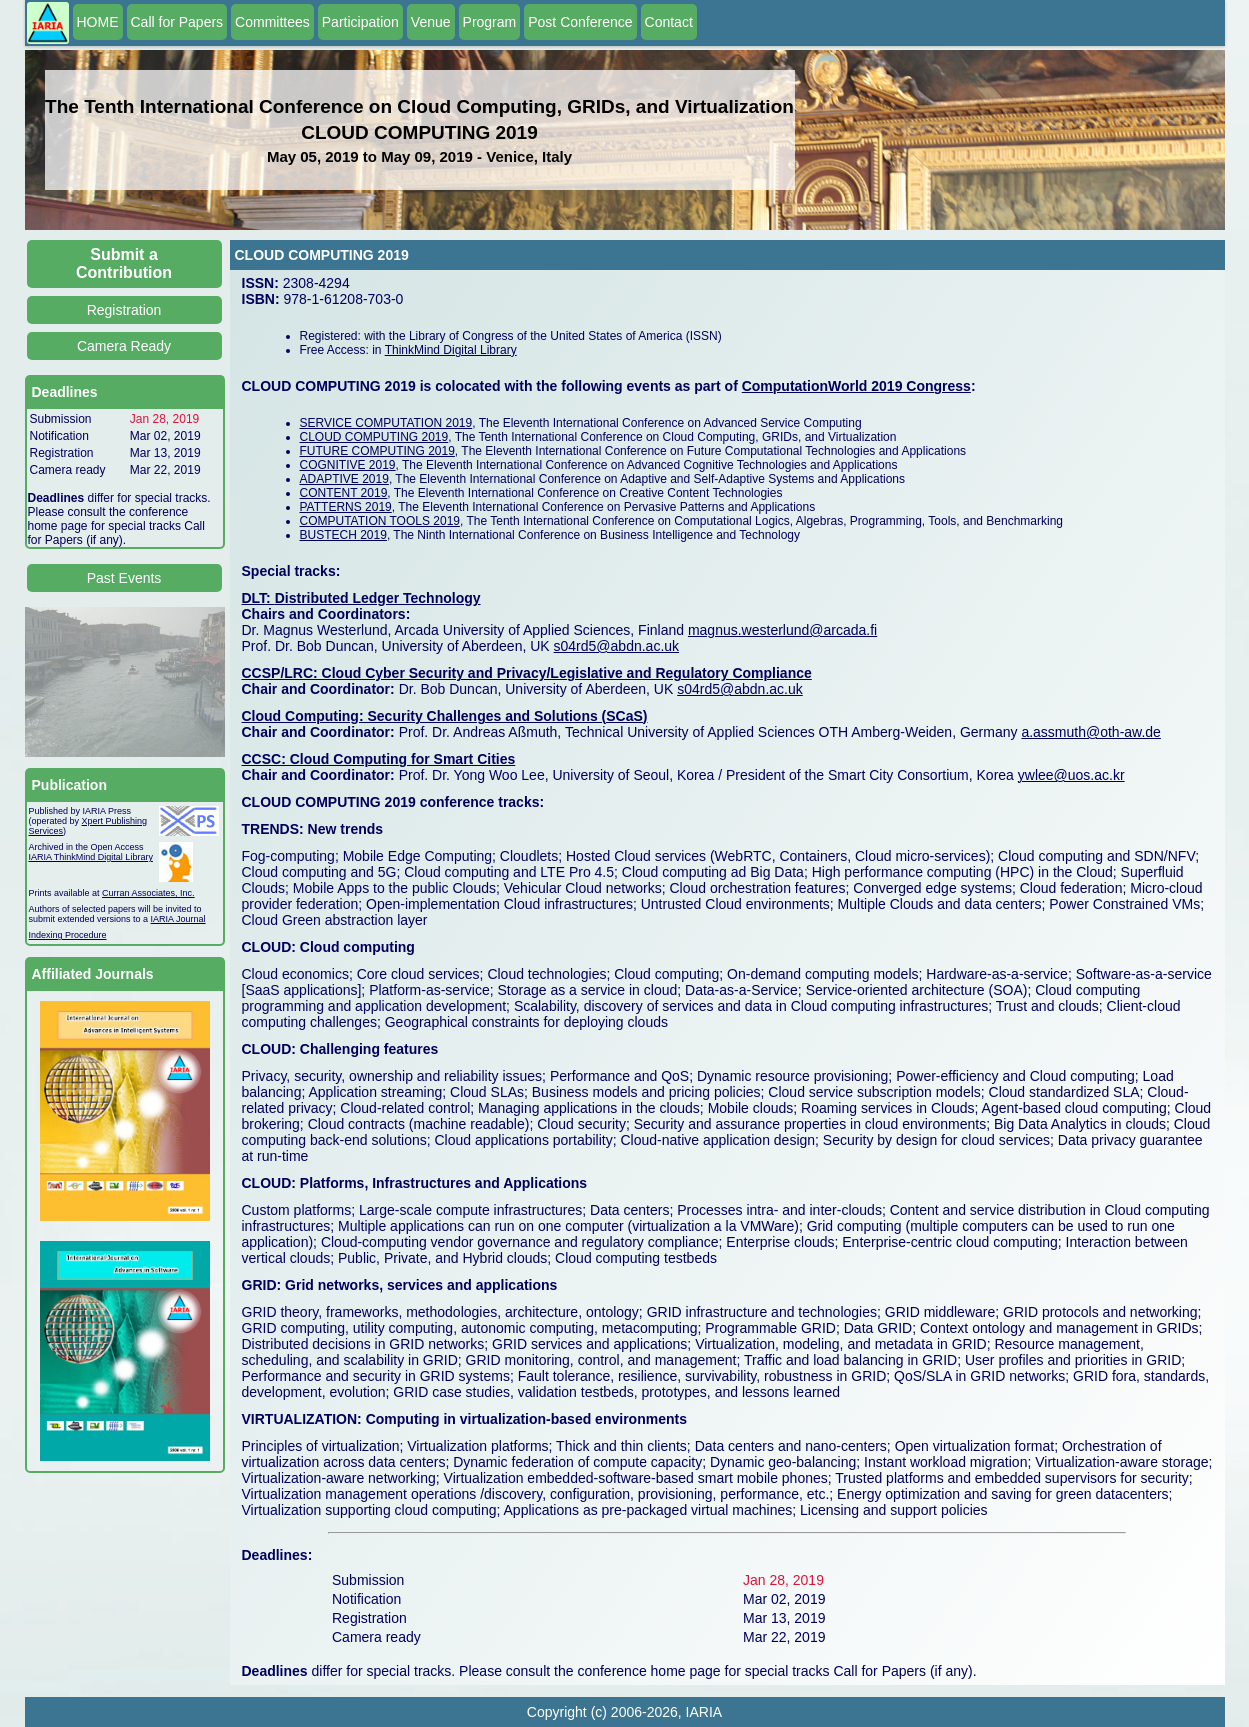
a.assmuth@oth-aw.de (1091, 732)
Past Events (124, 578)
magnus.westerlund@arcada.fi (782, 630)
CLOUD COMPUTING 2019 (374, 437)
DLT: (258, 598)
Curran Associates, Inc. (148, 893)
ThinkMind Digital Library (451, 350)
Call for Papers (177, 22)
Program (490, 22)
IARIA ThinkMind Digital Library (91, 857)
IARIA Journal (178, 919)
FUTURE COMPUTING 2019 (377, 451)
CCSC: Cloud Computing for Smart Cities (379, 759)
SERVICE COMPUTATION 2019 (386, 423)
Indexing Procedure (68, 935)
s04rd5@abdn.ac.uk (617, 646)
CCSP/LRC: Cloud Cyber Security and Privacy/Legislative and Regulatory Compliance (527, 673)
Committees (272, 22)
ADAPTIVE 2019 (344, 479)
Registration (124, 310)
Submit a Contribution (124, 263)
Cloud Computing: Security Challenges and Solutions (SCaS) (445, 716)
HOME (98, 22)
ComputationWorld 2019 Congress (856, 386)
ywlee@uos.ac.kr (1071, 775)
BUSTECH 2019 (343, 535)
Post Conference (580, 22)
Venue (431, 22)
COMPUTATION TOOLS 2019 (380, 521)
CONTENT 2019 (344, 493)
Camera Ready (124, 346)
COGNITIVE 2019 (348, 465)
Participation (360, 22)
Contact (669, 22)
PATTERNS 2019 (346, 507)
